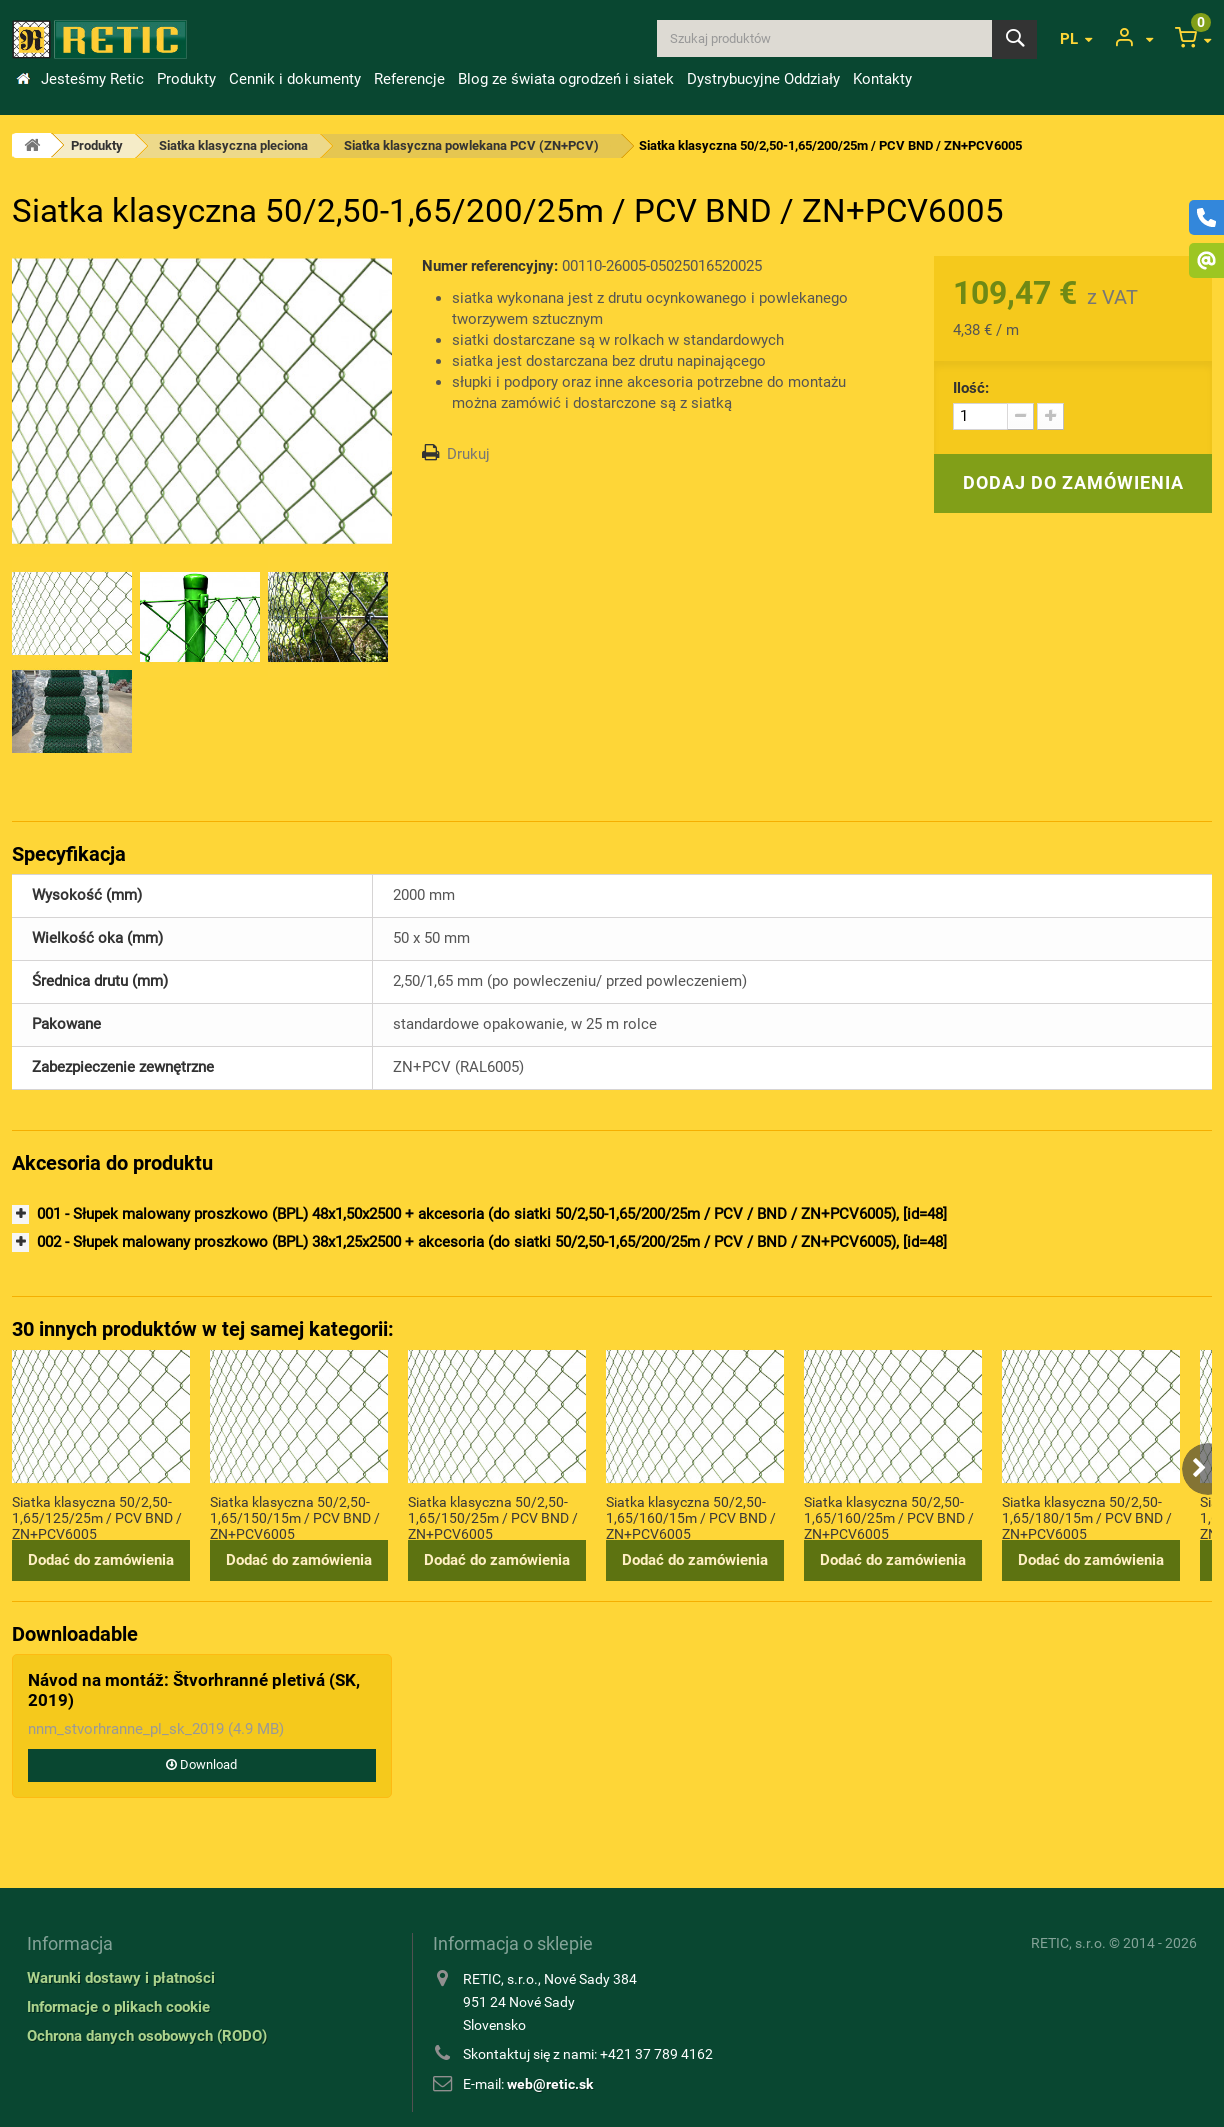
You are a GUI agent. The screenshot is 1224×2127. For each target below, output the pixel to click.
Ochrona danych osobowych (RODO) (147, 2036)
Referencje (409, 79)
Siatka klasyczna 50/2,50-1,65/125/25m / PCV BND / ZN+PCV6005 (97, 1517)
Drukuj (468, 454)
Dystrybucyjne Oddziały (763, 79)
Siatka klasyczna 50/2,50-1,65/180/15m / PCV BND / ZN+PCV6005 (1087, 1517)
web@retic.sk (550, 2084)
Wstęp (23, 79)
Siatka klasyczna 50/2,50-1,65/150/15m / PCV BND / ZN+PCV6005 (295, 1517)
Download (201, 1764)
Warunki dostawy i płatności (121, 1978)
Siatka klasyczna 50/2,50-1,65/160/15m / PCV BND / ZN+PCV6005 (691, 1517)
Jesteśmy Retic (92, 79)
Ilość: (971, 388)
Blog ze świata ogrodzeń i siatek (566, 79)
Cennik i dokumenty (295, 79)
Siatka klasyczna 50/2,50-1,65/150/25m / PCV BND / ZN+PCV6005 (493, 1517)
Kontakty (882, 79)
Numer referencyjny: (490, 266)
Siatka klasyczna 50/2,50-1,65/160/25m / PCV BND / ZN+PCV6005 (889, 1517)
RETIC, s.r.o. (1068, 1943)
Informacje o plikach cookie (118, 2007)
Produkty (186, 79)
